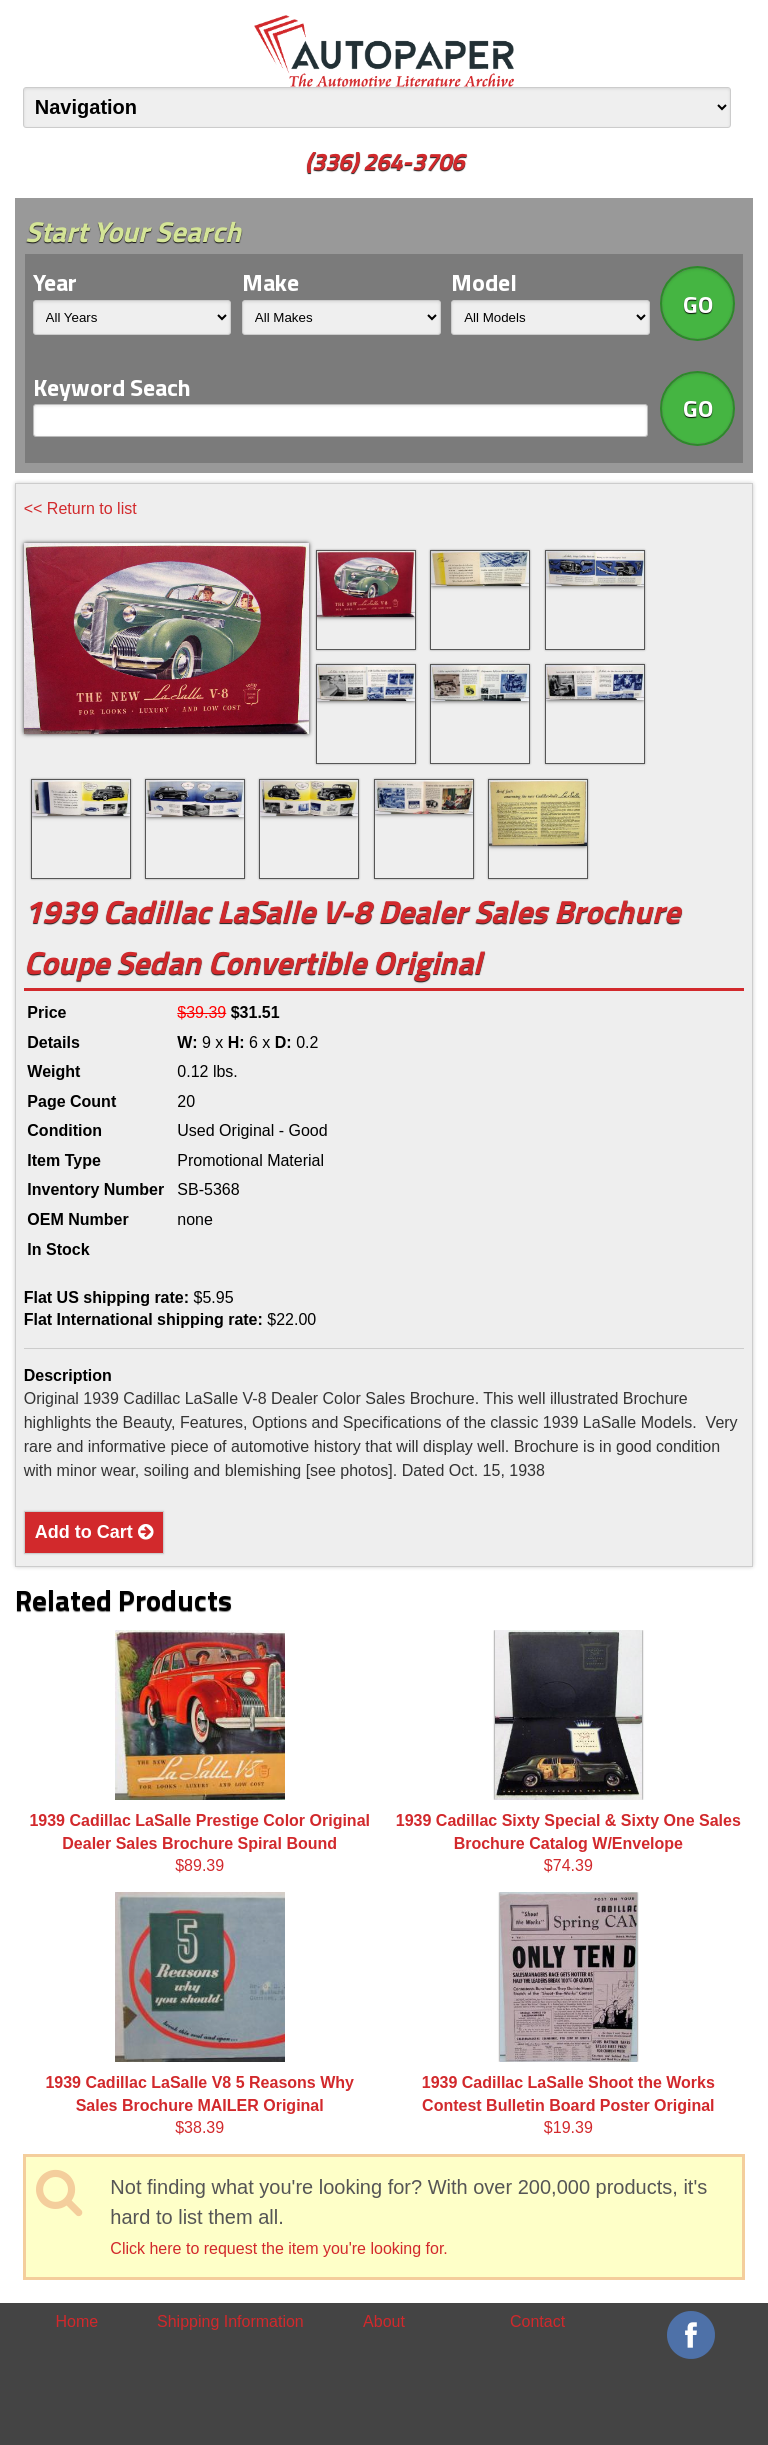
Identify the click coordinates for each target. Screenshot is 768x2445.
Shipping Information (230, 2321)
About (384, 2321)
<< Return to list (80, 508)
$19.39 (568, 2014)
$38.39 (199, 2014)
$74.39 (568, 1752)
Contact (537, 2321)
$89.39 (199, 1752)
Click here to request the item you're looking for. (278, 2248)
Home (76, 2321)
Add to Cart (94, 1532)
